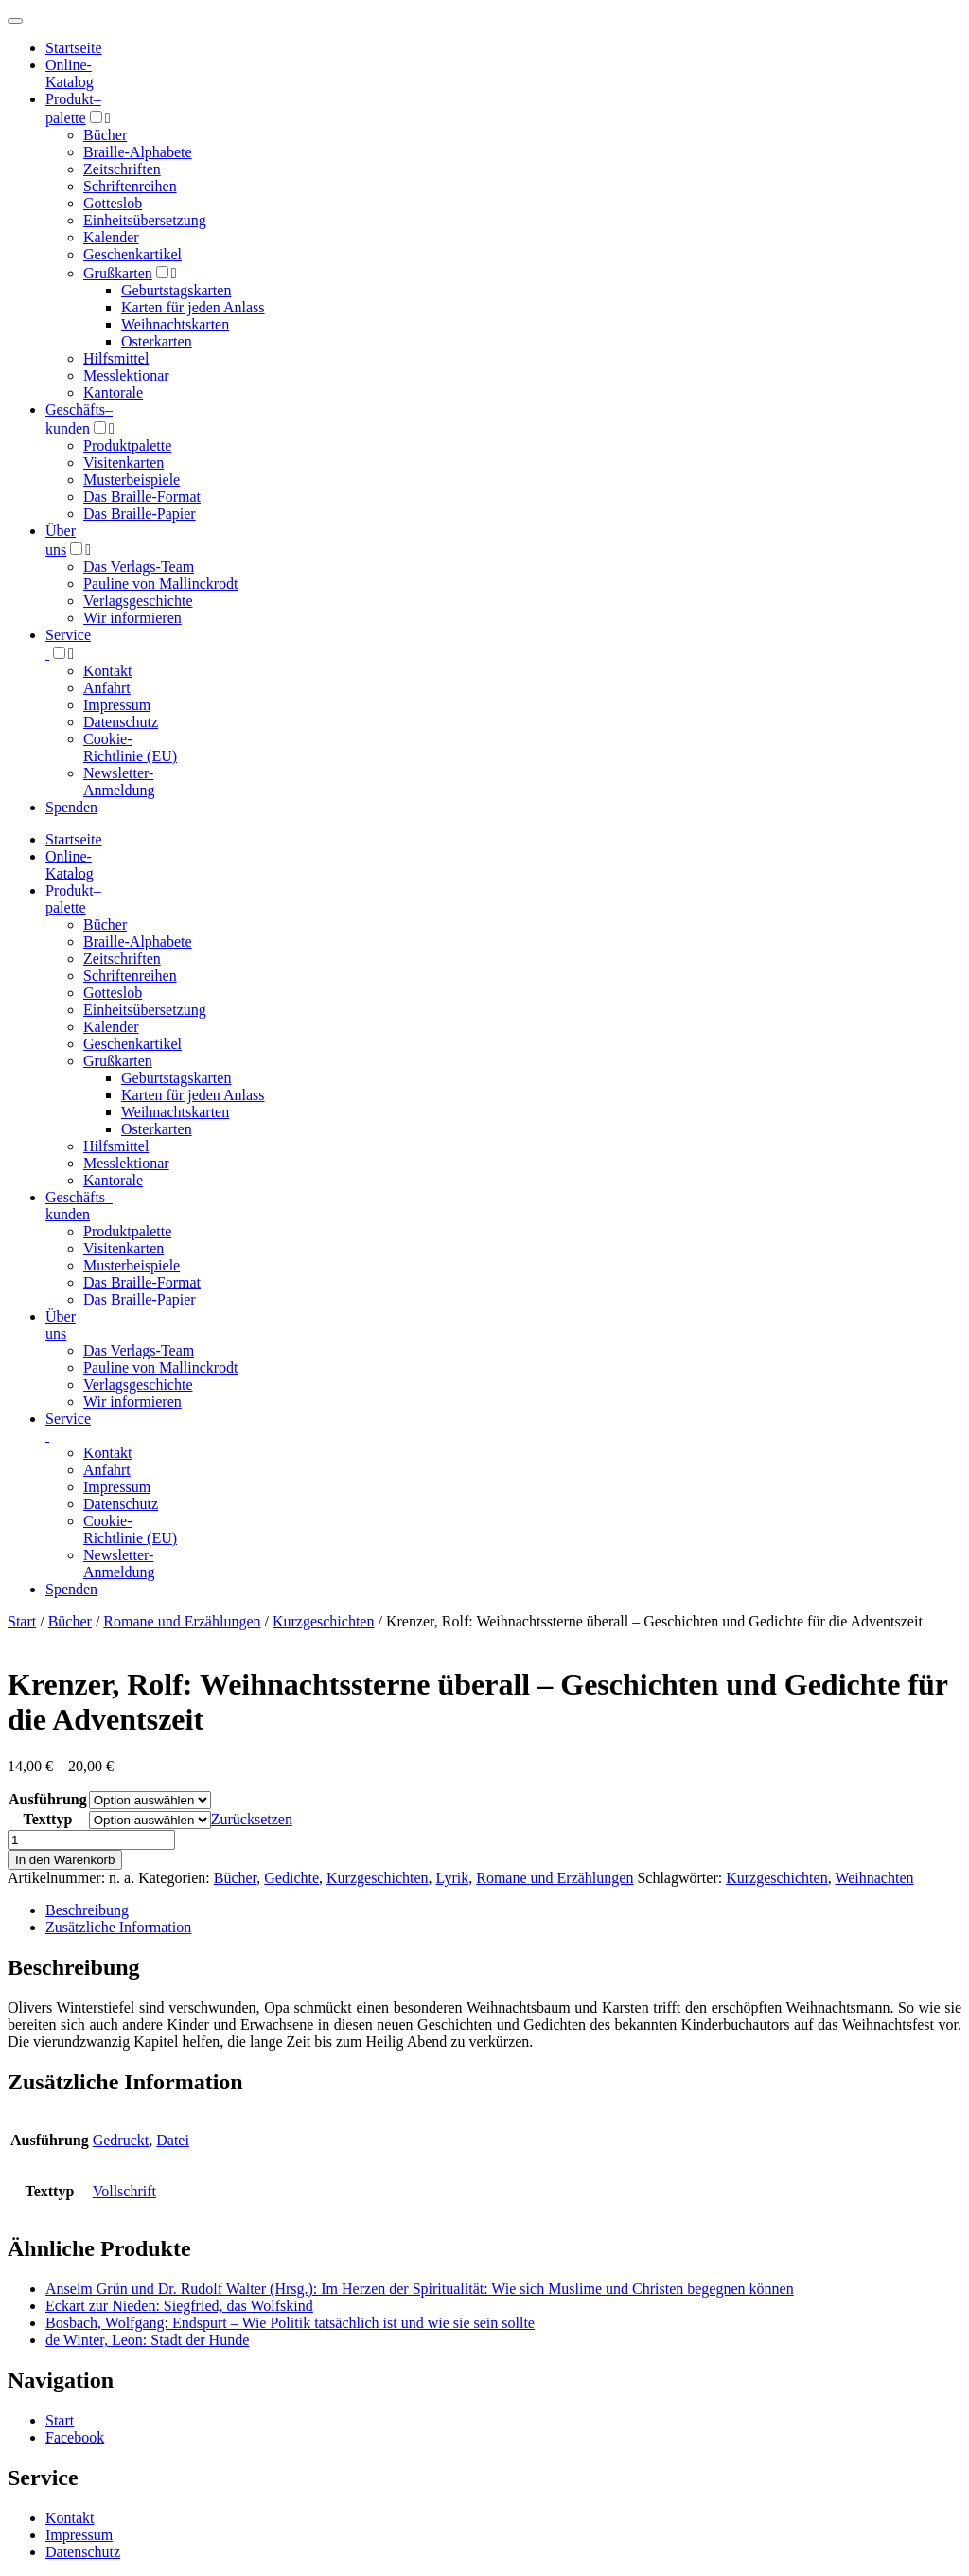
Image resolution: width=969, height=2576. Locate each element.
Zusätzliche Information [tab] (118, 1927)
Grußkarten (117, 273)
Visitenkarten (123, 462)
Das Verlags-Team (138, 567)
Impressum (116, 705)
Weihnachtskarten (175, 324)
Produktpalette (127, 445)
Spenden (71, 807)
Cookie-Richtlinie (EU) (130, 747)
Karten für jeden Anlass (193, 307)
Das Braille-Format (142, 497)
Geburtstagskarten (176, 290)
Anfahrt (107, 688)
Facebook (74, 2437)
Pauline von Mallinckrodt (160, 584)
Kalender (111, 237)
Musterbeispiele (131, 479)
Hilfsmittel (116, 358)
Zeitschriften (122, 169)
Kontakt (107, 671)
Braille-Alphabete (137, 152)
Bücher (105, 135)
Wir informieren (132, 618)
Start (22, 1621)
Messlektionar (126, 375)
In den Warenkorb (65, 1860)
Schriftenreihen (130, 186)
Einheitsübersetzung (144, 220)
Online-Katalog (69, 73)
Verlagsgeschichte (138, 601)
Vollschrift (124, 2191)
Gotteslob (112, 203)
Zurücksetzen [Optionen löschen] (251, 1819)
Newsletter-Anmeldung (119, 781)
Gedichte (291, 1878)
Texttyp (47, 1819)
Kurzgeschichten (324, 1621)
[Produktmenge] (91, 1840)
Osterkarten (156, 341)
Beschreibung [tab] (87, 1910)
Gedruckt (121, 2140)
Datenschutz (120, 722)
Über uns (60, 1324)
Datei (172, 2140)
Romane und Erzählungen (181, 1621)
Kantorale (113, 392)
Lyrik (452, 1878)
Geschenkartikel (132, 254)
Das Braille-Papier (139, 514)
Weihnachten (874, 1878)
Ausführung (48, 1799)
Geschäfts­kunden (79, 1205)
